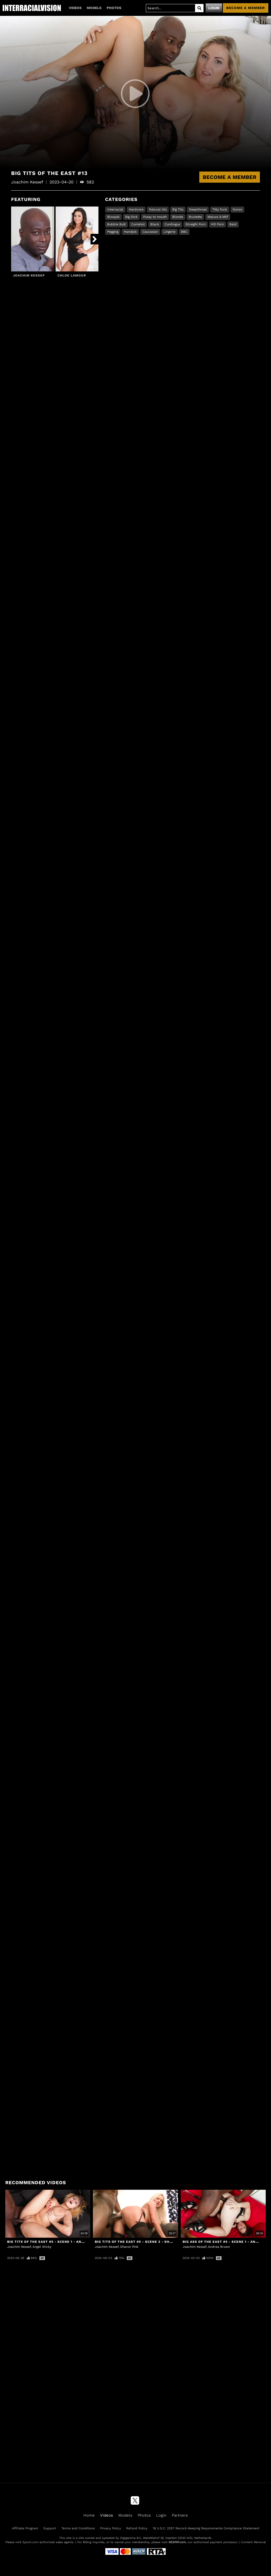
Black (154, 224)
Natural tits (158, 209)
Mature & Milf (217, 217)
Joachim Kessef (29, 275)
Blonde (177, 217)
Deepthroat (198, 209)
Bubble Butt (116, 224)
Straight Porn (196, 224)
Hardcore (136, 209)
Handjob (130, 232)
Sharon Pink (129, 2247)
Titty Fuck (219, 209)
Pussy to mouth (155, 217)
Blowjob (113, 217)
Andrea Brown (219, 2247)
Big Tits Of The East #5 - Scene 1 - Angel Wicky (54, 2242)
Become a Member (229, 177)
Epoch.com (30, 2542)
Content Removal (253, 2542)
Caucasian (150, 232)
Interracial (115, 209)
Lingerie (169, 232)
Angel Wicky (42, 2247)
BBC (184, 232)
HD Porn (217, 224)
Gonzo (237, 209)
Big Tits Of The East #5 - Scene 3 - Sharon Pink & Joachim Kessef (160, 2242)
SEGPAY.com (177, 2542)
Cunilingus (172, 224)
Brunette (195, 217)
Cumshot (138, 224)
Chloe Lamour (71, 275)
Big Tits (177, 209)
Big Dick (131, 217)
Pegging (112, 232)
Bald (233, 224)
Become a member (245, 8)
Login (213, 8)
